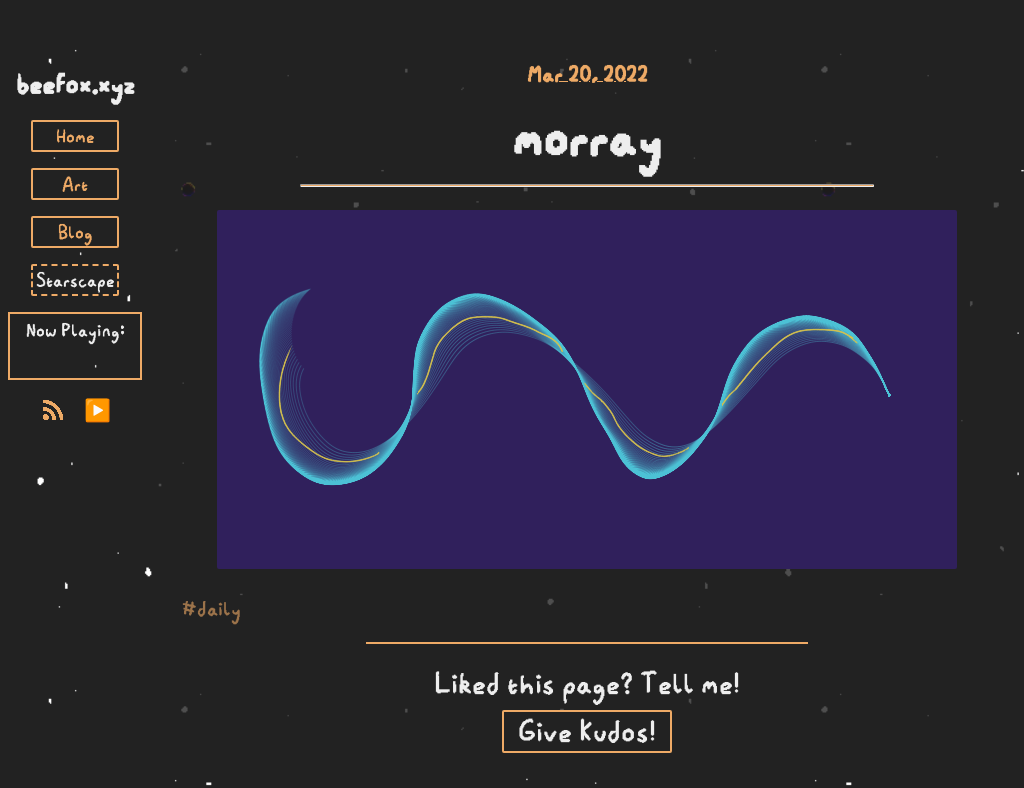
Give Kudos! (587, 731)
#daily (211, 609)
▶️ (97, 410)
